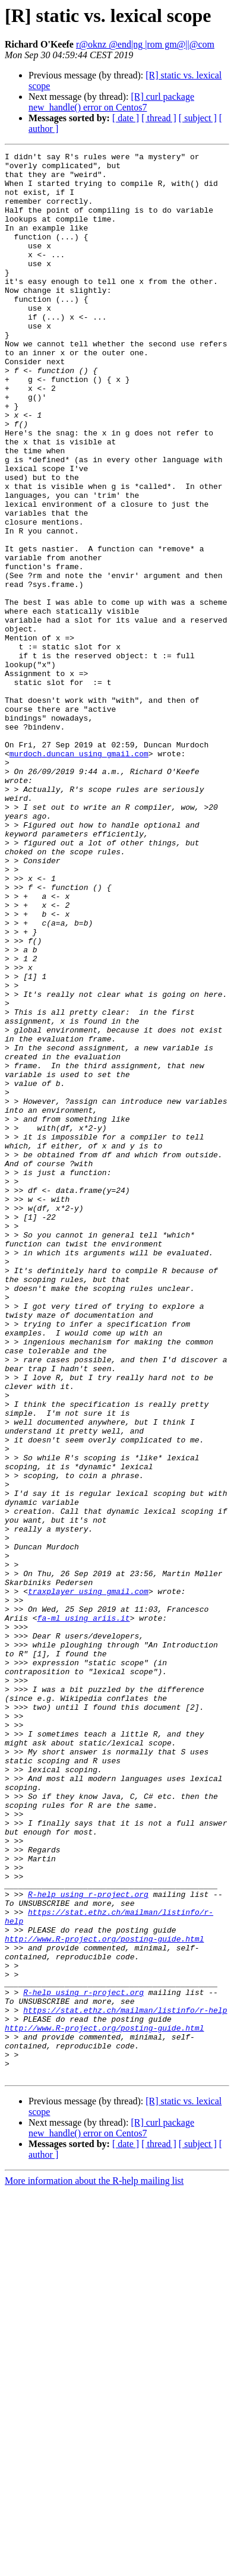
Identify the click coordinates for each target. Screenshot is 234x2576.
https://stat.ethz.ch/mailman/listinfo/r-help (125, 2382)
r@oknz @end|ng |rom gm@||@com (145, 44)
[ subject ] (198, 118)
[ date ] (125, 118)
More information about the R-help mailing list (94, 2566)
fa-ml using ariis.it (83, 1911)
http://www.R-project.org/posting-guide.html (104, 2296)
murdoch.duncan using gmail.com (79, 874)
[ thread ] (158, 118)
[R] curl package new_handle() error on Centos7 (111, 101)
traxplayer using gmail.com (88, 1879)
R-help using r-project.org (88, 2243)
